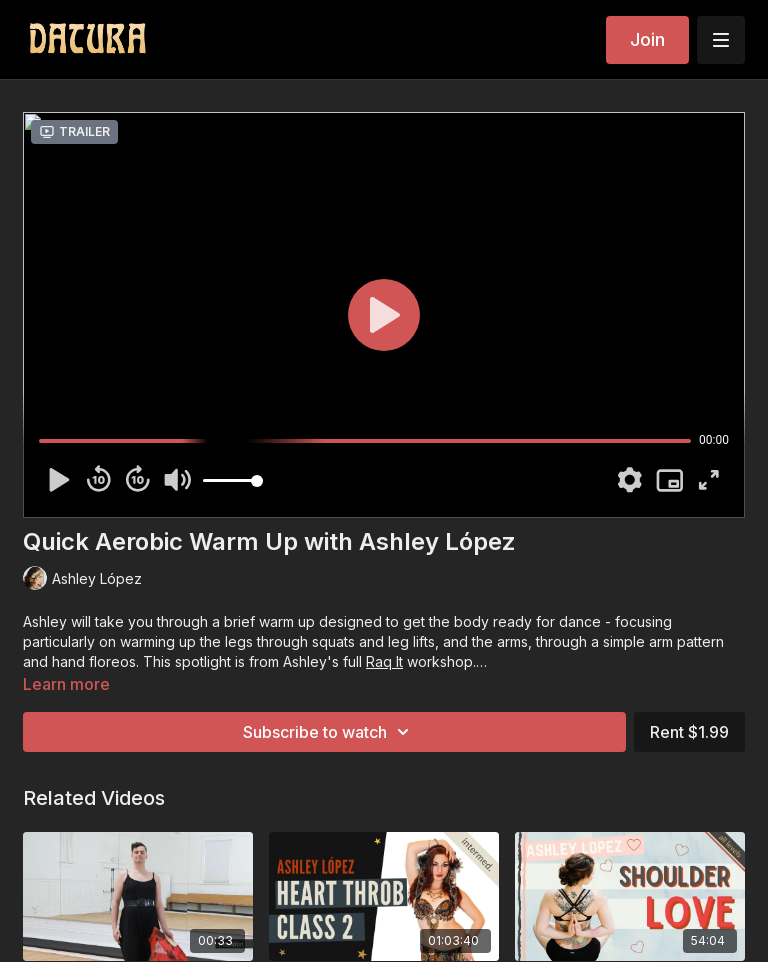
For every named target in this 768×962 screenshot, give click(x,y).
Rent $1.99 (689, 732)
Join (647, 39)
